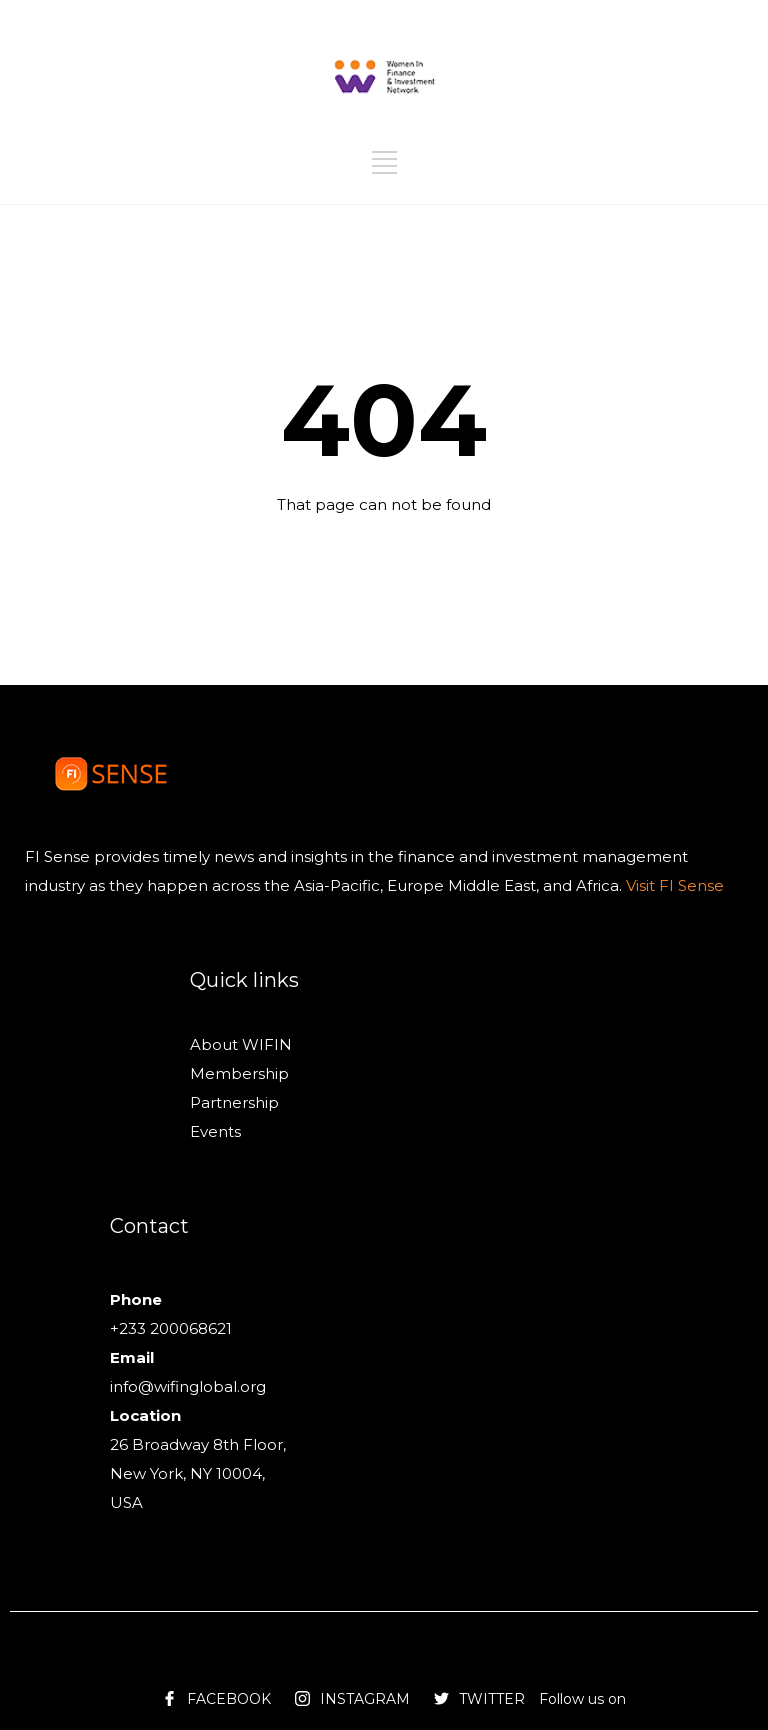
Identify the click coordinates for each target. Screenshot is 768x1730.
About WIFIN (241, 1044)
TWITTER (492, 1699)
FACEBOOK (229, 1699)
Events (215, 1131)
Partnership (234, 1102)
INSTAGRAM (365, 1699)
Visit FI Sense (673, 885)
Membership (239, 1073)
